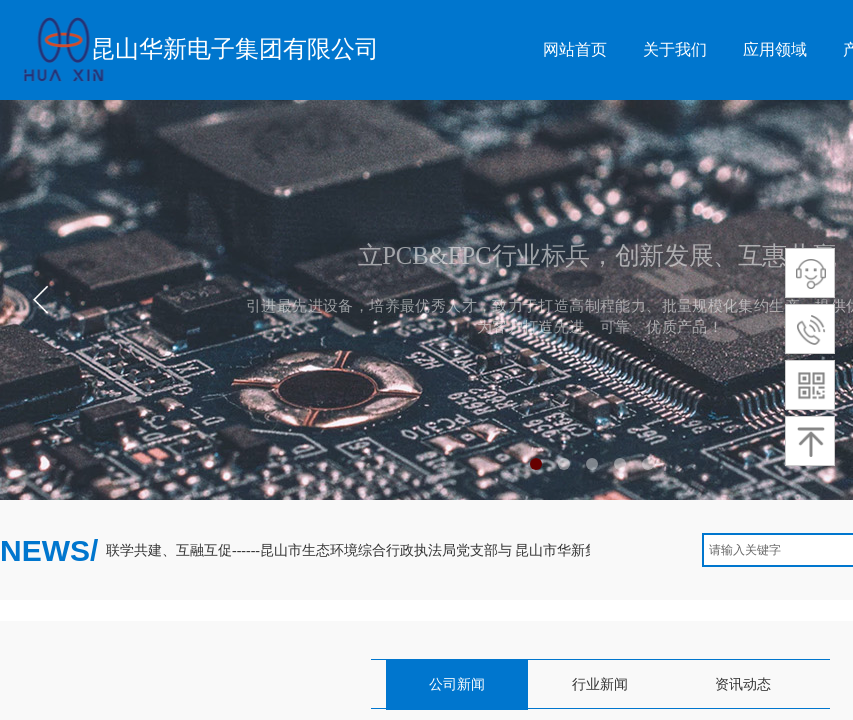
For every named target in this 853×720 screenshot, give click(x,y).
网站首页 (575, 49)
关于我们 (675, 49)
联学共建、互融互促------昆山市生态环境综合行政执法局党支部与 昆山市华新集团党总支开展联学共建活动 (439, 550)
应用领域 (775, 49)
